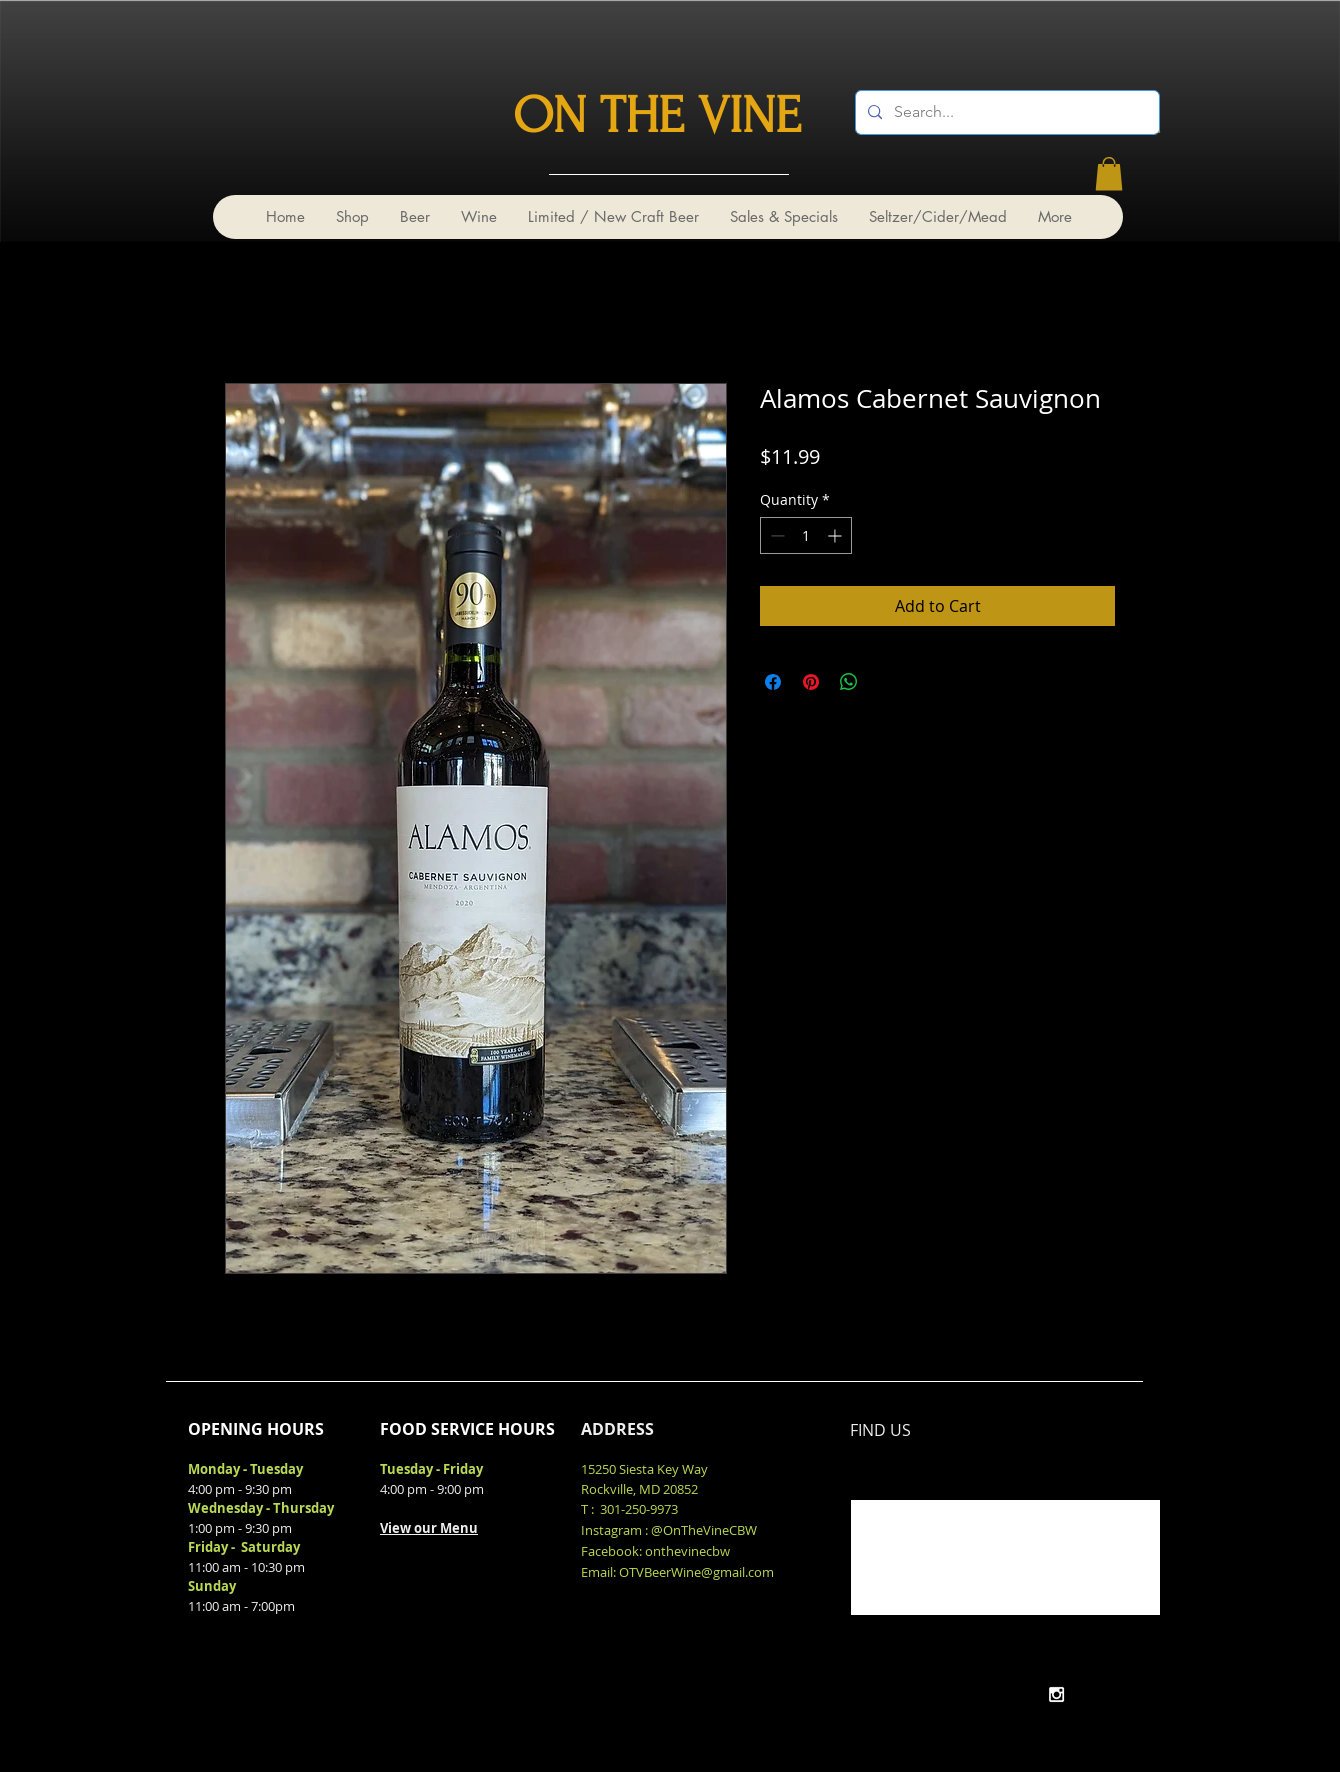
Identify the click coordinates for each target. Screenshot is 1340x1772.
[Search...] (1005, 112)
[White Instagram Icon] (1056, 1694)
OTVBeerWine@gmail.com (696, 1572)
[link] (1109, 173)
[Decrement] (775, 535)
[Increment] (836, 535)
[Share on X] (887, 682)
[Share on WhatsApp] (849, 682)
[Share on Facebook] (773, 682)
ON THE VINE (657, 116)
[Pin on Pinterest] (811, 682)
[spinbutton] (806, 535)
